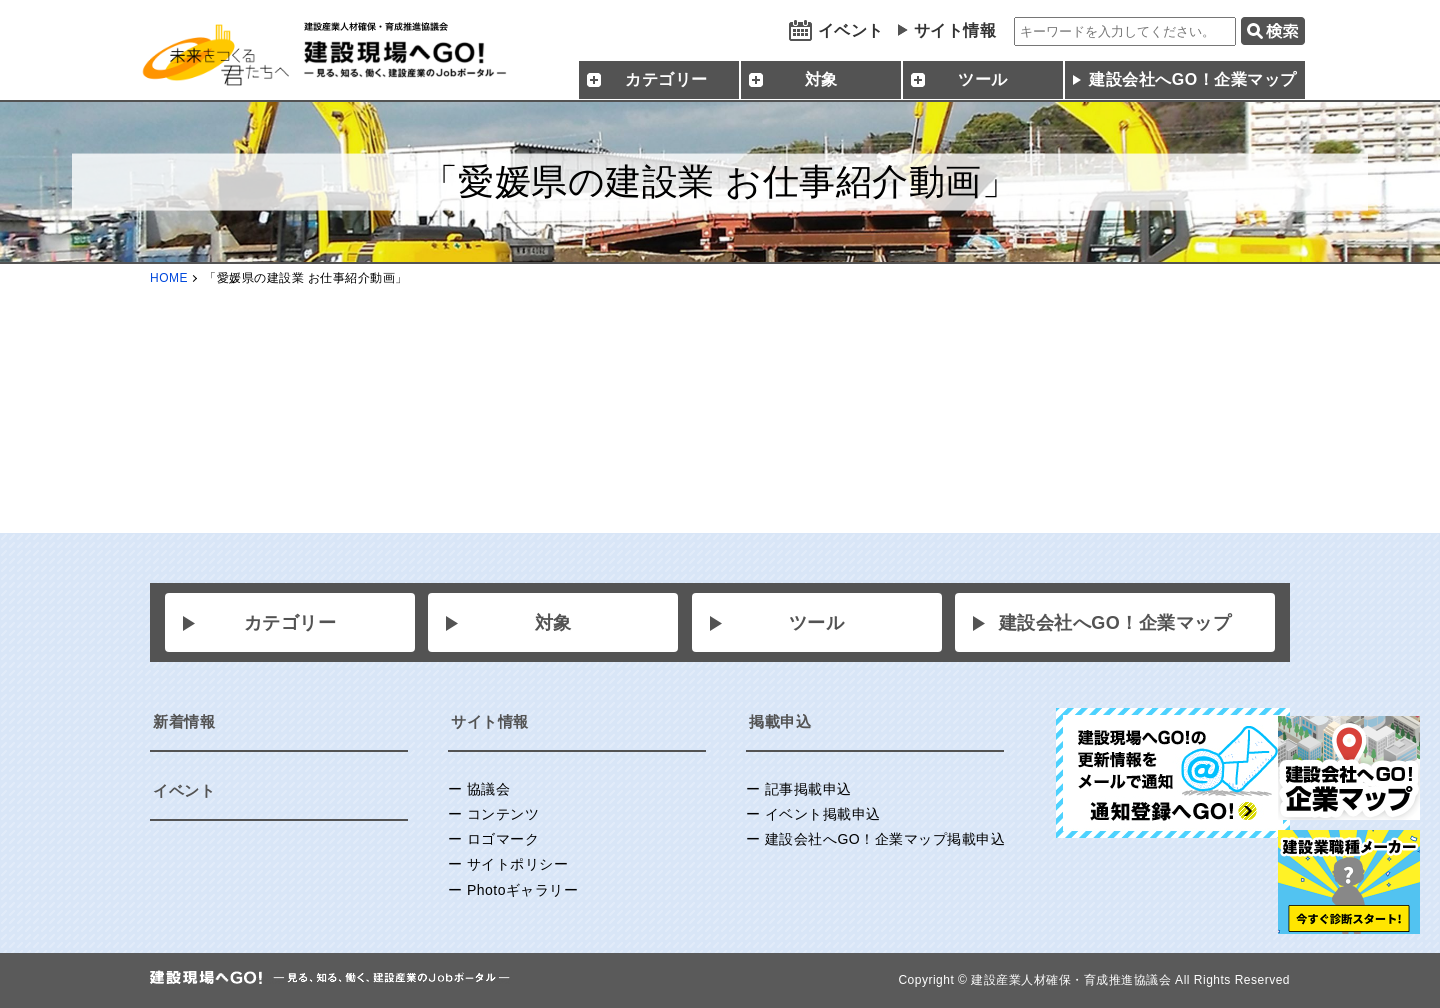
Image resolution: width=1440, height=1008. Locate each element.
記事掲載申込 (808, 789)
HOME (169, 278)
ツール (817, 623)
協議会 (489, 789)
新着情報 (184, 721)
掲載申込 (780, 721)
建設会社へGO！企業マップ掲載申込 (885, 839)
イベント (851, 30)
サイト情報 (955, 30)
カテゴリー (290, 623)
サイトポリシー (518, 864)
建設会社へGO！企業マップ (1192, 79)
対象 (553, 623)
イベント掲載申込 (823, 814)
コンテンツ (503, 814)
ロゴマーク (503, 839)
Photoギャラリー (523, 890)
